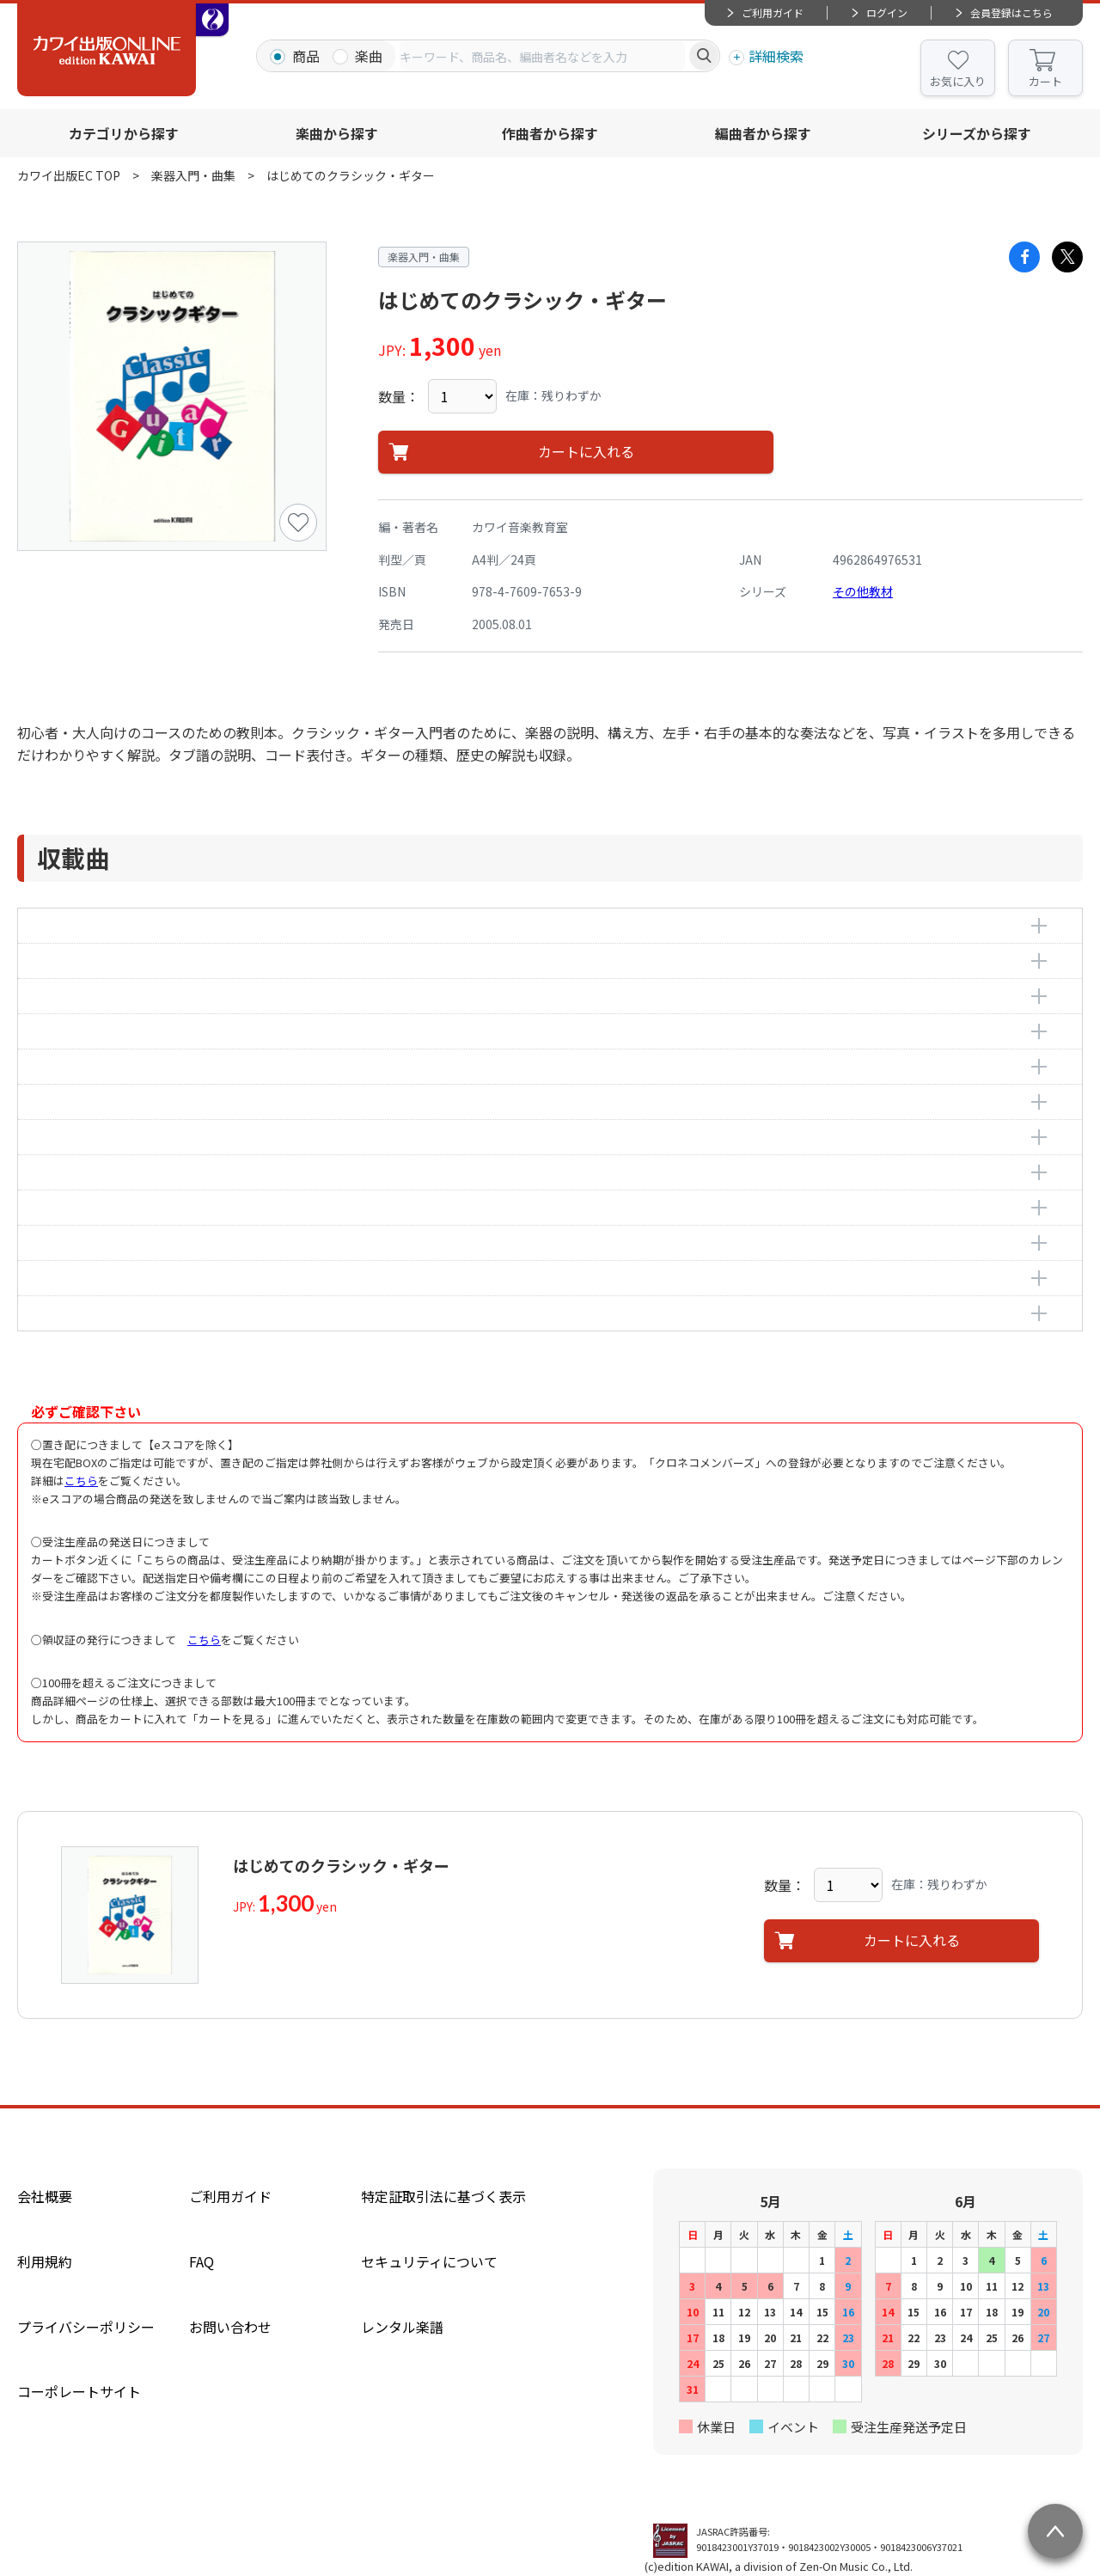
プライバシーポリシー (86, 2326)
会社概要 (44, 2196)
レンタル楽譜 (402, 2326)
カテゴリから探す (124, 133)
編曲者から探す (763, 133)
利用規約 (44, 2261)
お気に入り (958, 81)
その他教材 (863, 591)
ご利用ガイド (773, 12)
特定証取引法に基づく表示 (443, 2196)
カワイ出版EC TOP (68, 175)
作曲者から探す (550, 133)
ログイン (887, 12)
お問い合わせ (230, 2326)
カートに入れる (586, 452)
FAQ (201, 2261)
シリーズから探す (976, 133)
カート (1045, 81)
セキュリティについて (429, 2261)
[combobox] (542, 55)
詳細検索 (776, 56)
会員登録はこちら (1011, 12)
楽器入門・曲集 (193, 175)
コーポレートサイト (79, 2391)
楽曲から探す (337, 133)
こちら (81, 1480)
